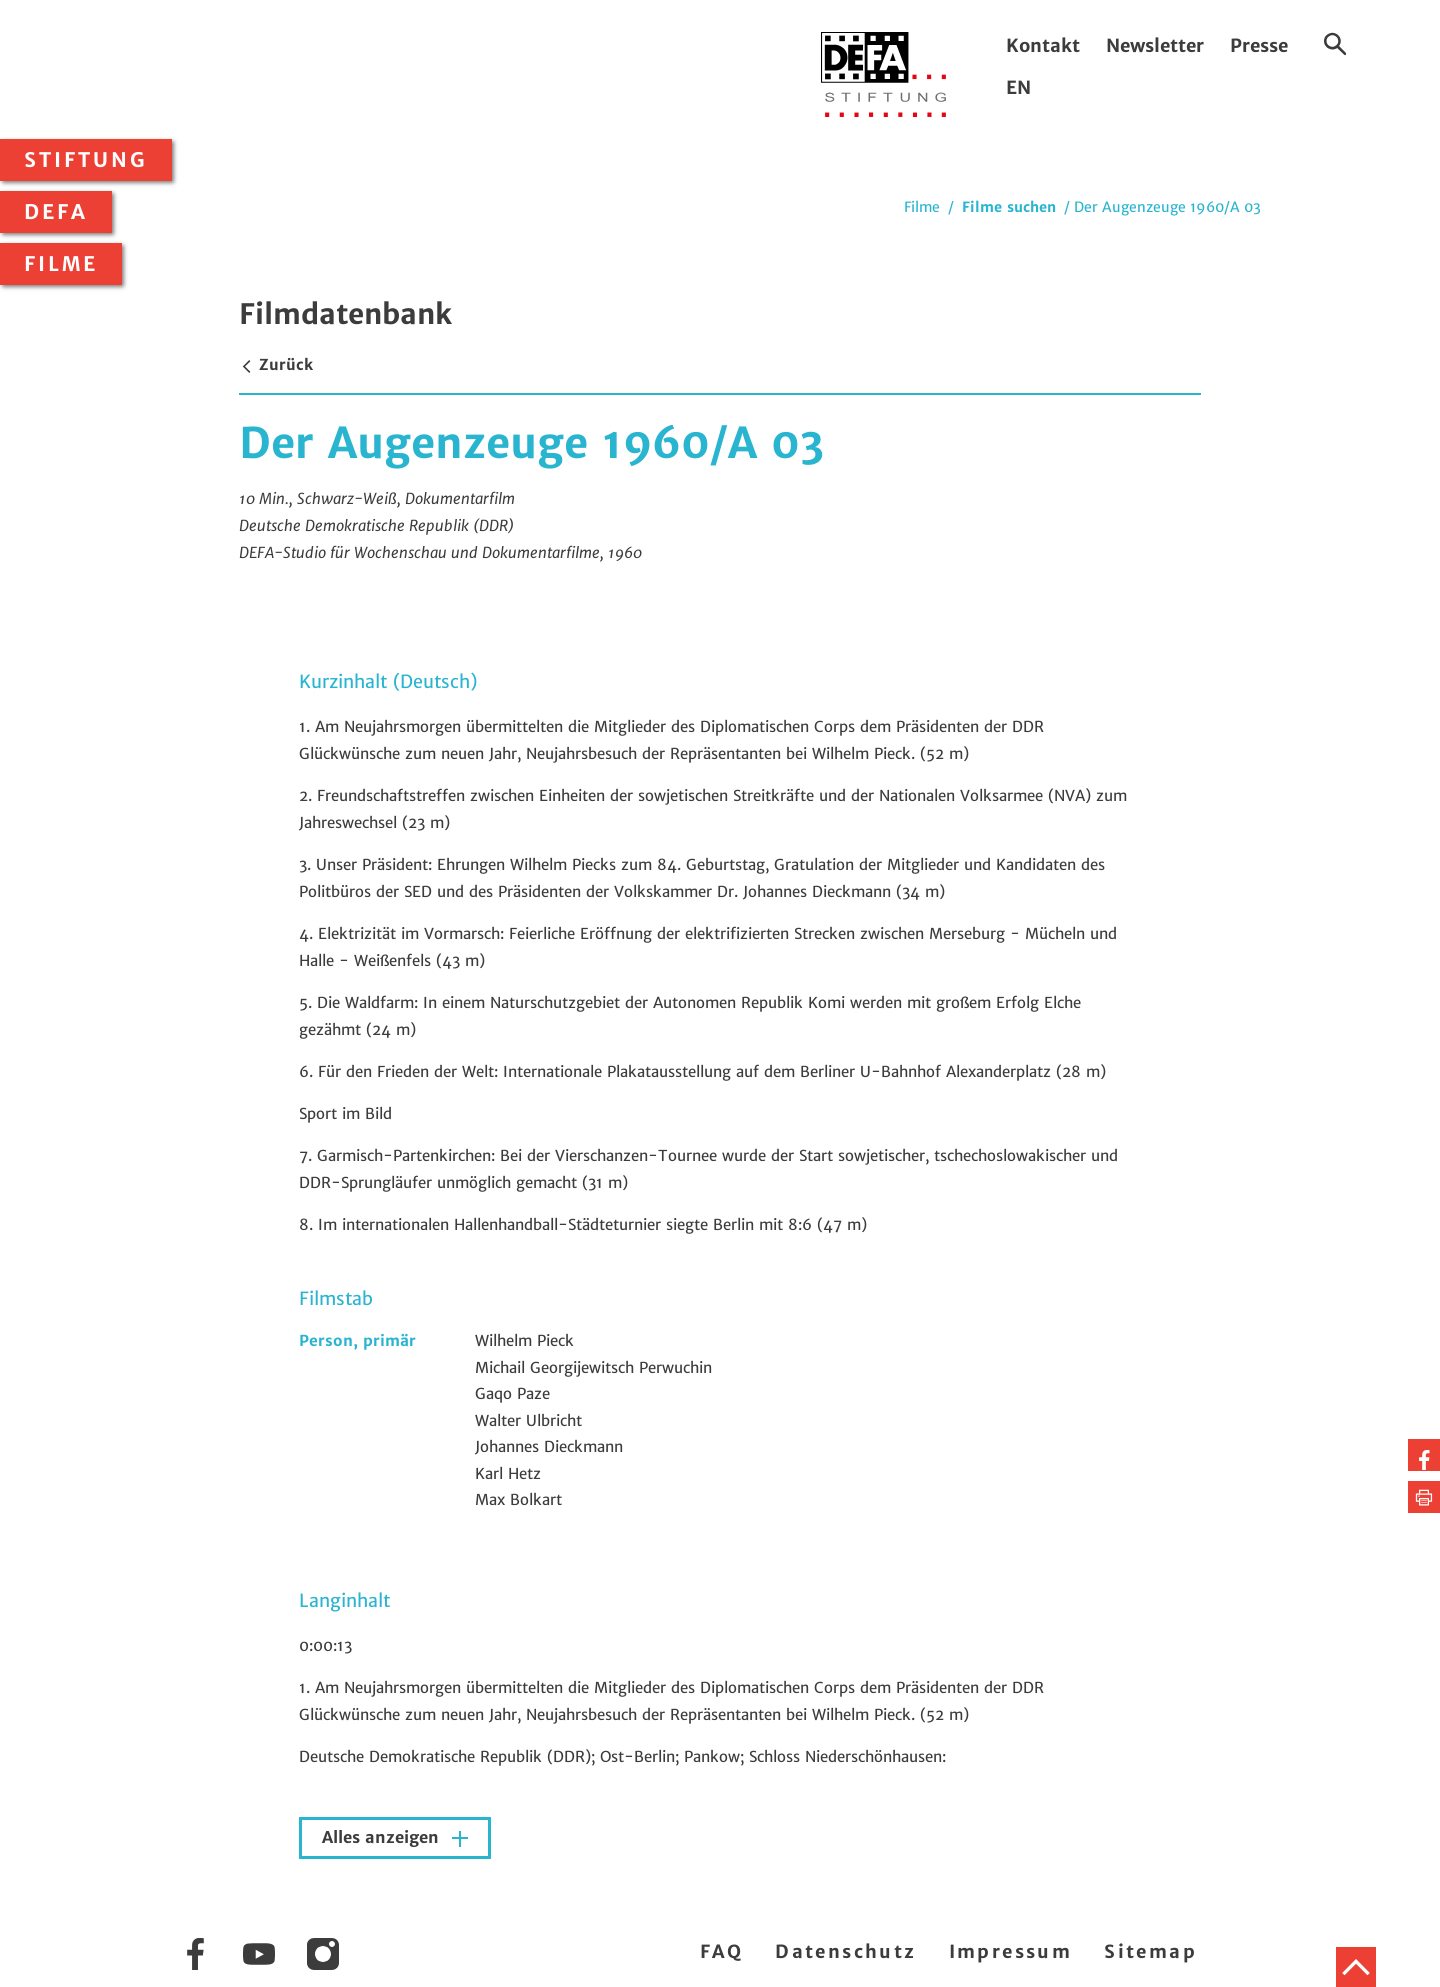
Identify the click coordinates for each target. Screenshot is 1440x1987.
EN (1018, 87)
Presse (1259, 45)
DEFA (56, 212)
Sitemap (1150, 1951)
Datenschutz (845, 1951)
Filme (61, 264)
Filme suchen (1009, 207)
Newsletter (1155, 45)
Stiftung (86, 160)
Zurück (276, 364)
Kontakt (1043, 45)
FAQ (721, 1951)
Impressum (1011, 1951)
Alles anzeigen (383, 1837)
